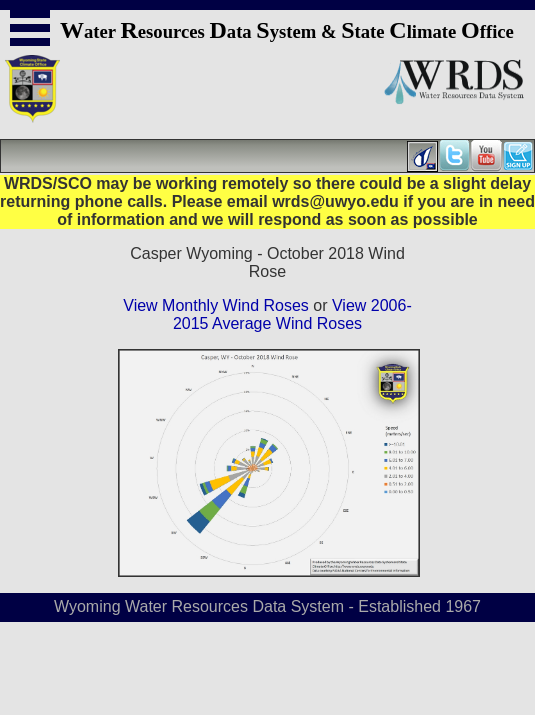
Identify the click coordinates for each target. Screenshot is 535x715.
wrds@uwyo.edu (335, 201)
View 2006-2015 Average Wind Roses (292, 314)
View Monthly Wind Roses (216, 305)
